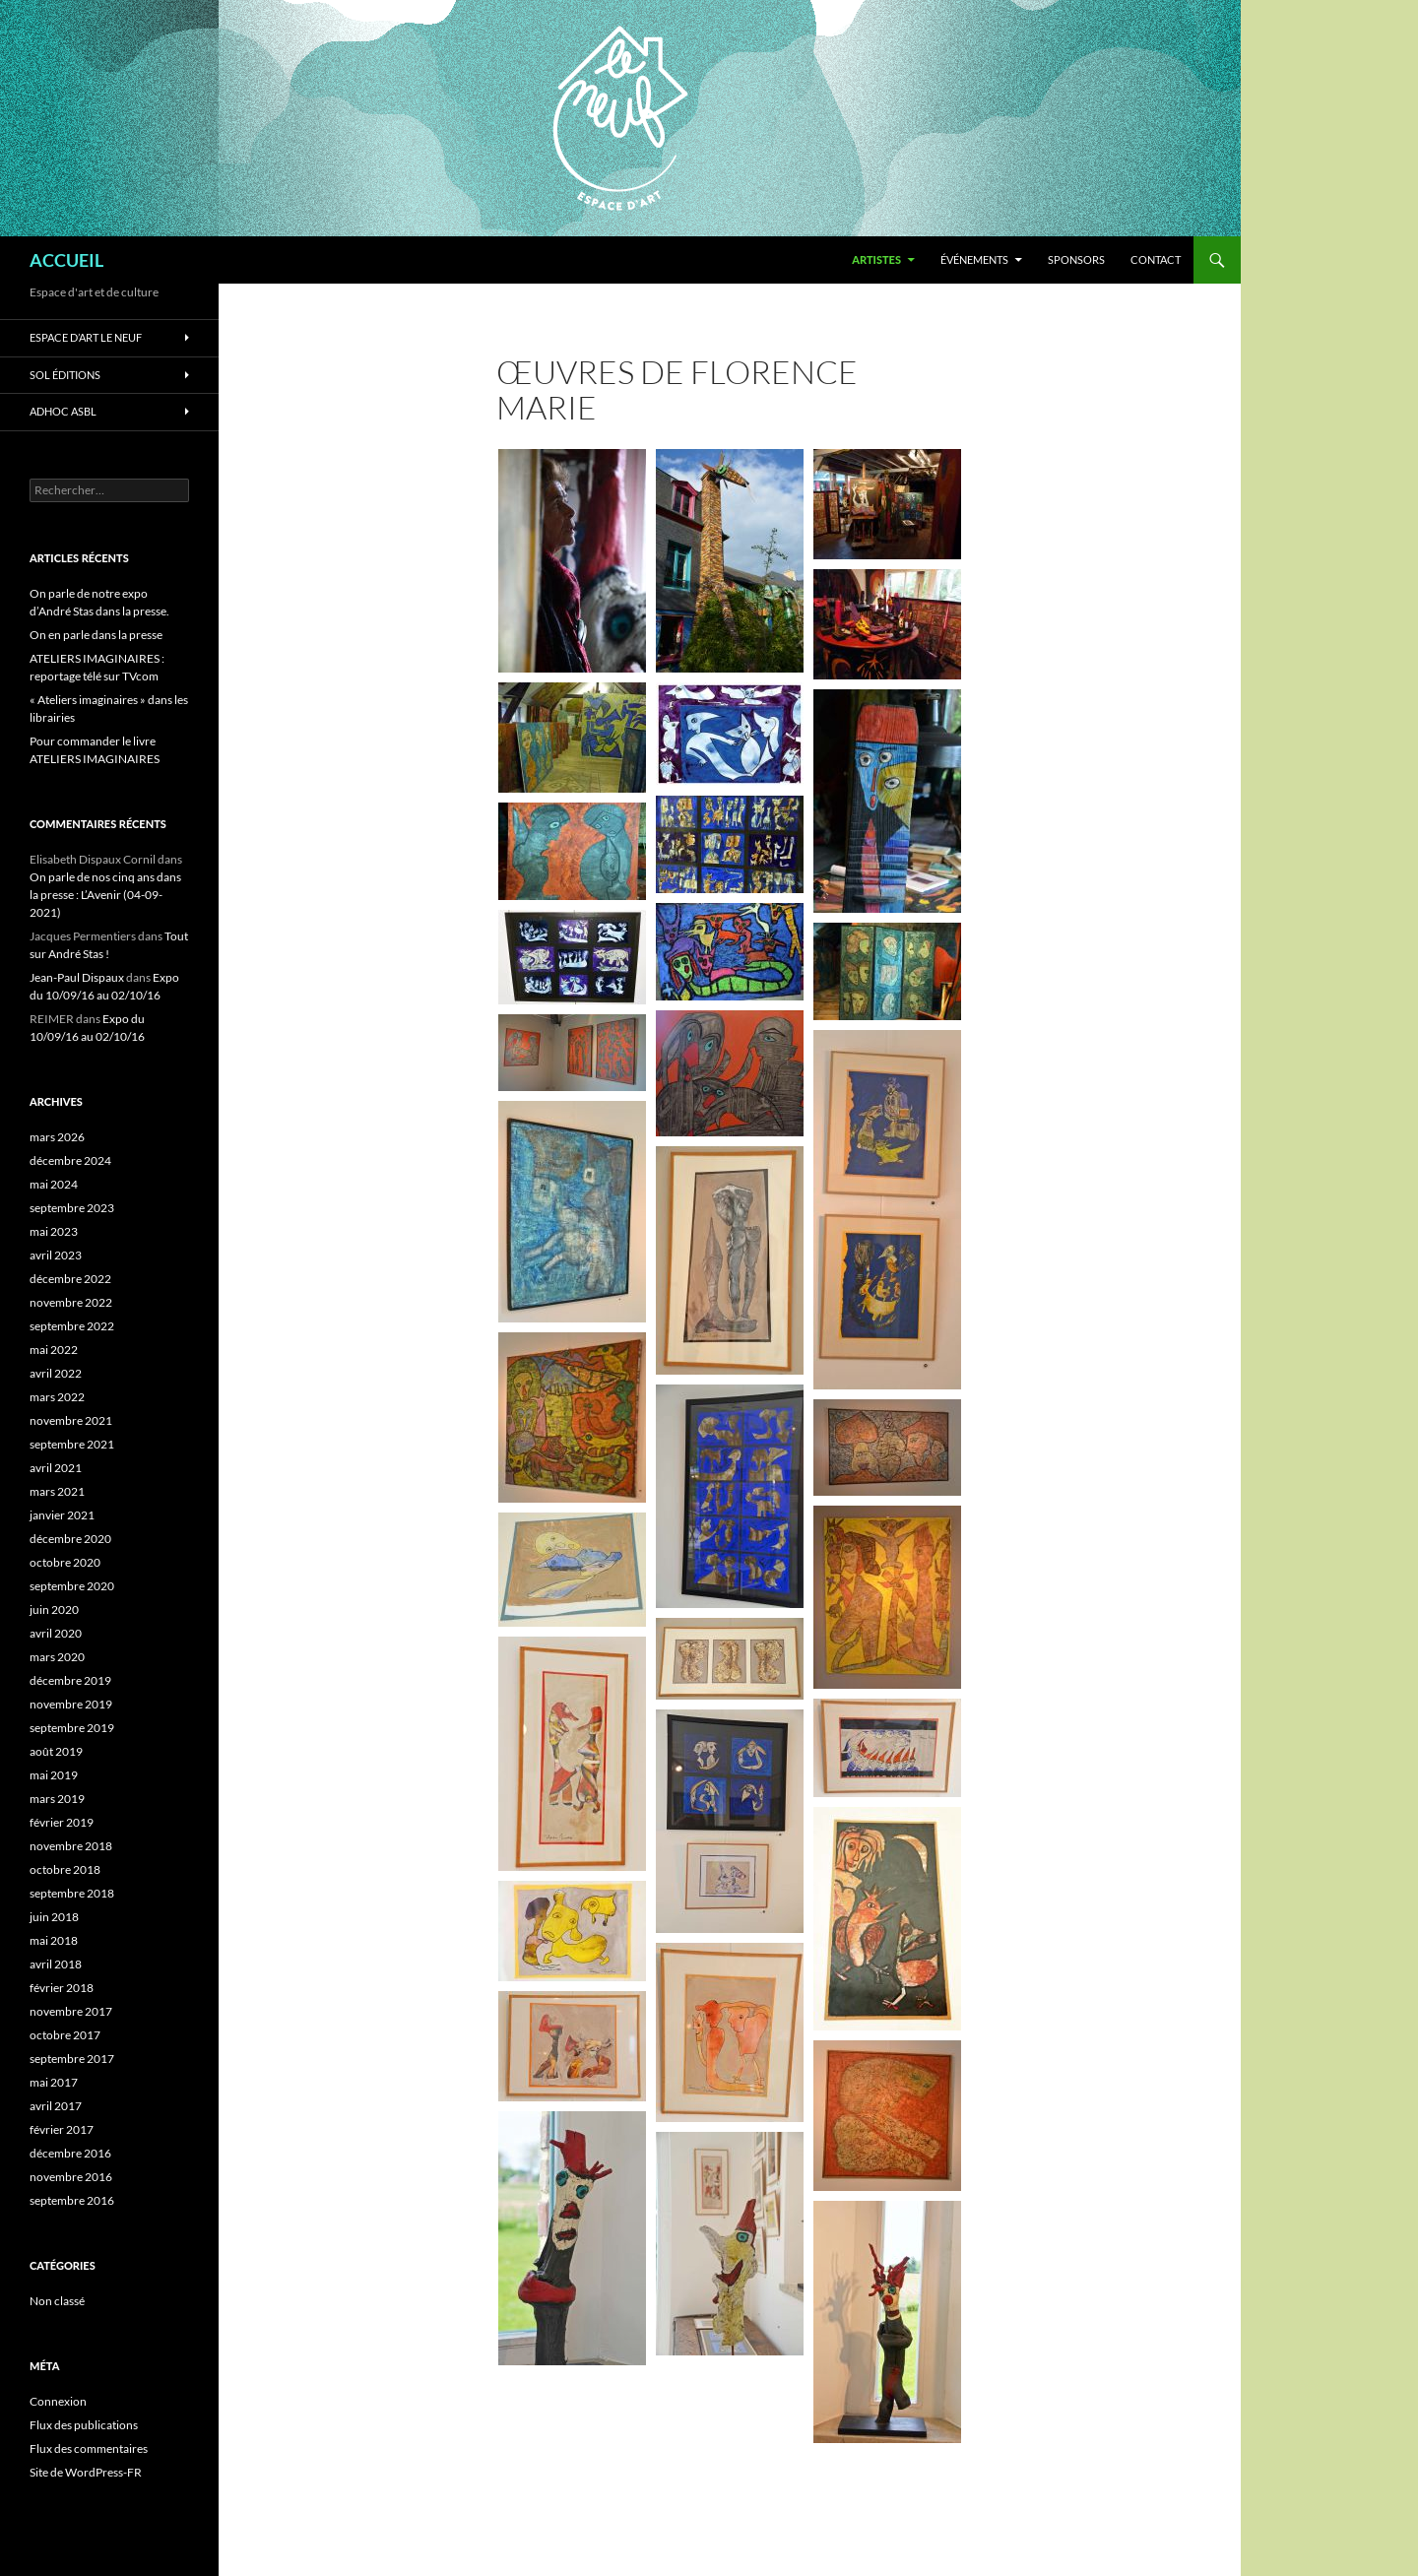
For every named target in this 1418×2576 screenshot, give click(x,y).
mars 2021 (57, 1491)
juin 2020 (54, 1609)
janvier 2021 (62, 1515)
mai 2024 (54, 1184)
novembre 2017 (71, 2011)
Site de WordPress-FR (86, 2472)
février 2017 (62, 2129)
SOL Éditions (65, 374)
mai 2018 (54, 1940)
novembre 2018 (71, 1845)
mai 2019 (54, 1775)
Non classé (57, 2300)
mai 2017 (54, 2082)
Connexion (58, 2401)
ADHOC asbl (63, 411)
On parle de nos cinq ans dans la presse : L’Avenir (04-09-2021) (105, 894)
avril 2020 (56, 1633)
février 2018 (62, 1987)
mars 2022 (57, 1396)
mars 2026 (57, 1136)
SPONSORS (1076, 259)
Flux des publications (84, 2424)
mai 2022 (54, 1349)
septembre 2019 (72, 1727)
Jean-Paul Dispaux (77, 977)
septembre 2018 (72, 1893)
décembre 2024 (70, 1160)
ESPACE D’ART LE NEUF (86, 337)
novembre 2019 (71, 1704)
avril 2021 (56, 1467)
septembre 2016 (72, 2200)
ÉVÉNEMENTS (974, 259)
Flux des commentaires (89, 2448)
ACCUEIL (66, 260)
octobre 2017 (65, 2035)
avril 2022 (56, 1373)
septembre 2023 (72, 1207)
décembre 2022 (70, 1278)
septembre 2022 (72, 1326)
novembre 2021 (71, 1420)
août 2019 (56, 1751)
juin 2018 (54, 1916)
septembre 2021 (72, 1444)
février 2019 (62, 1822)
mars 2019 (57, 1798)
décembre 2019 (70, 1680)
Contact (1155, 259)
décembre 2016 (70, 2153)
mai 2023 (54, 1231)
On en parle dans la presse (96, 634)
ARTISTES (876, 259)
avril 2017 (56, 2105)
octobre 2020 (65, 1562)
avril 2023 (56, 1255)
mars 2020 (57, 1656)
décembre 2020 (70, 1538)
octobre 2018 (65, 1869)
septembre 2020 (72, 1585)
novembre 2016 (71, 2176)
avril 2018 (56, 1964)
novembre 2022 (71, 1302)
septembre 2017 (72, 2058)
